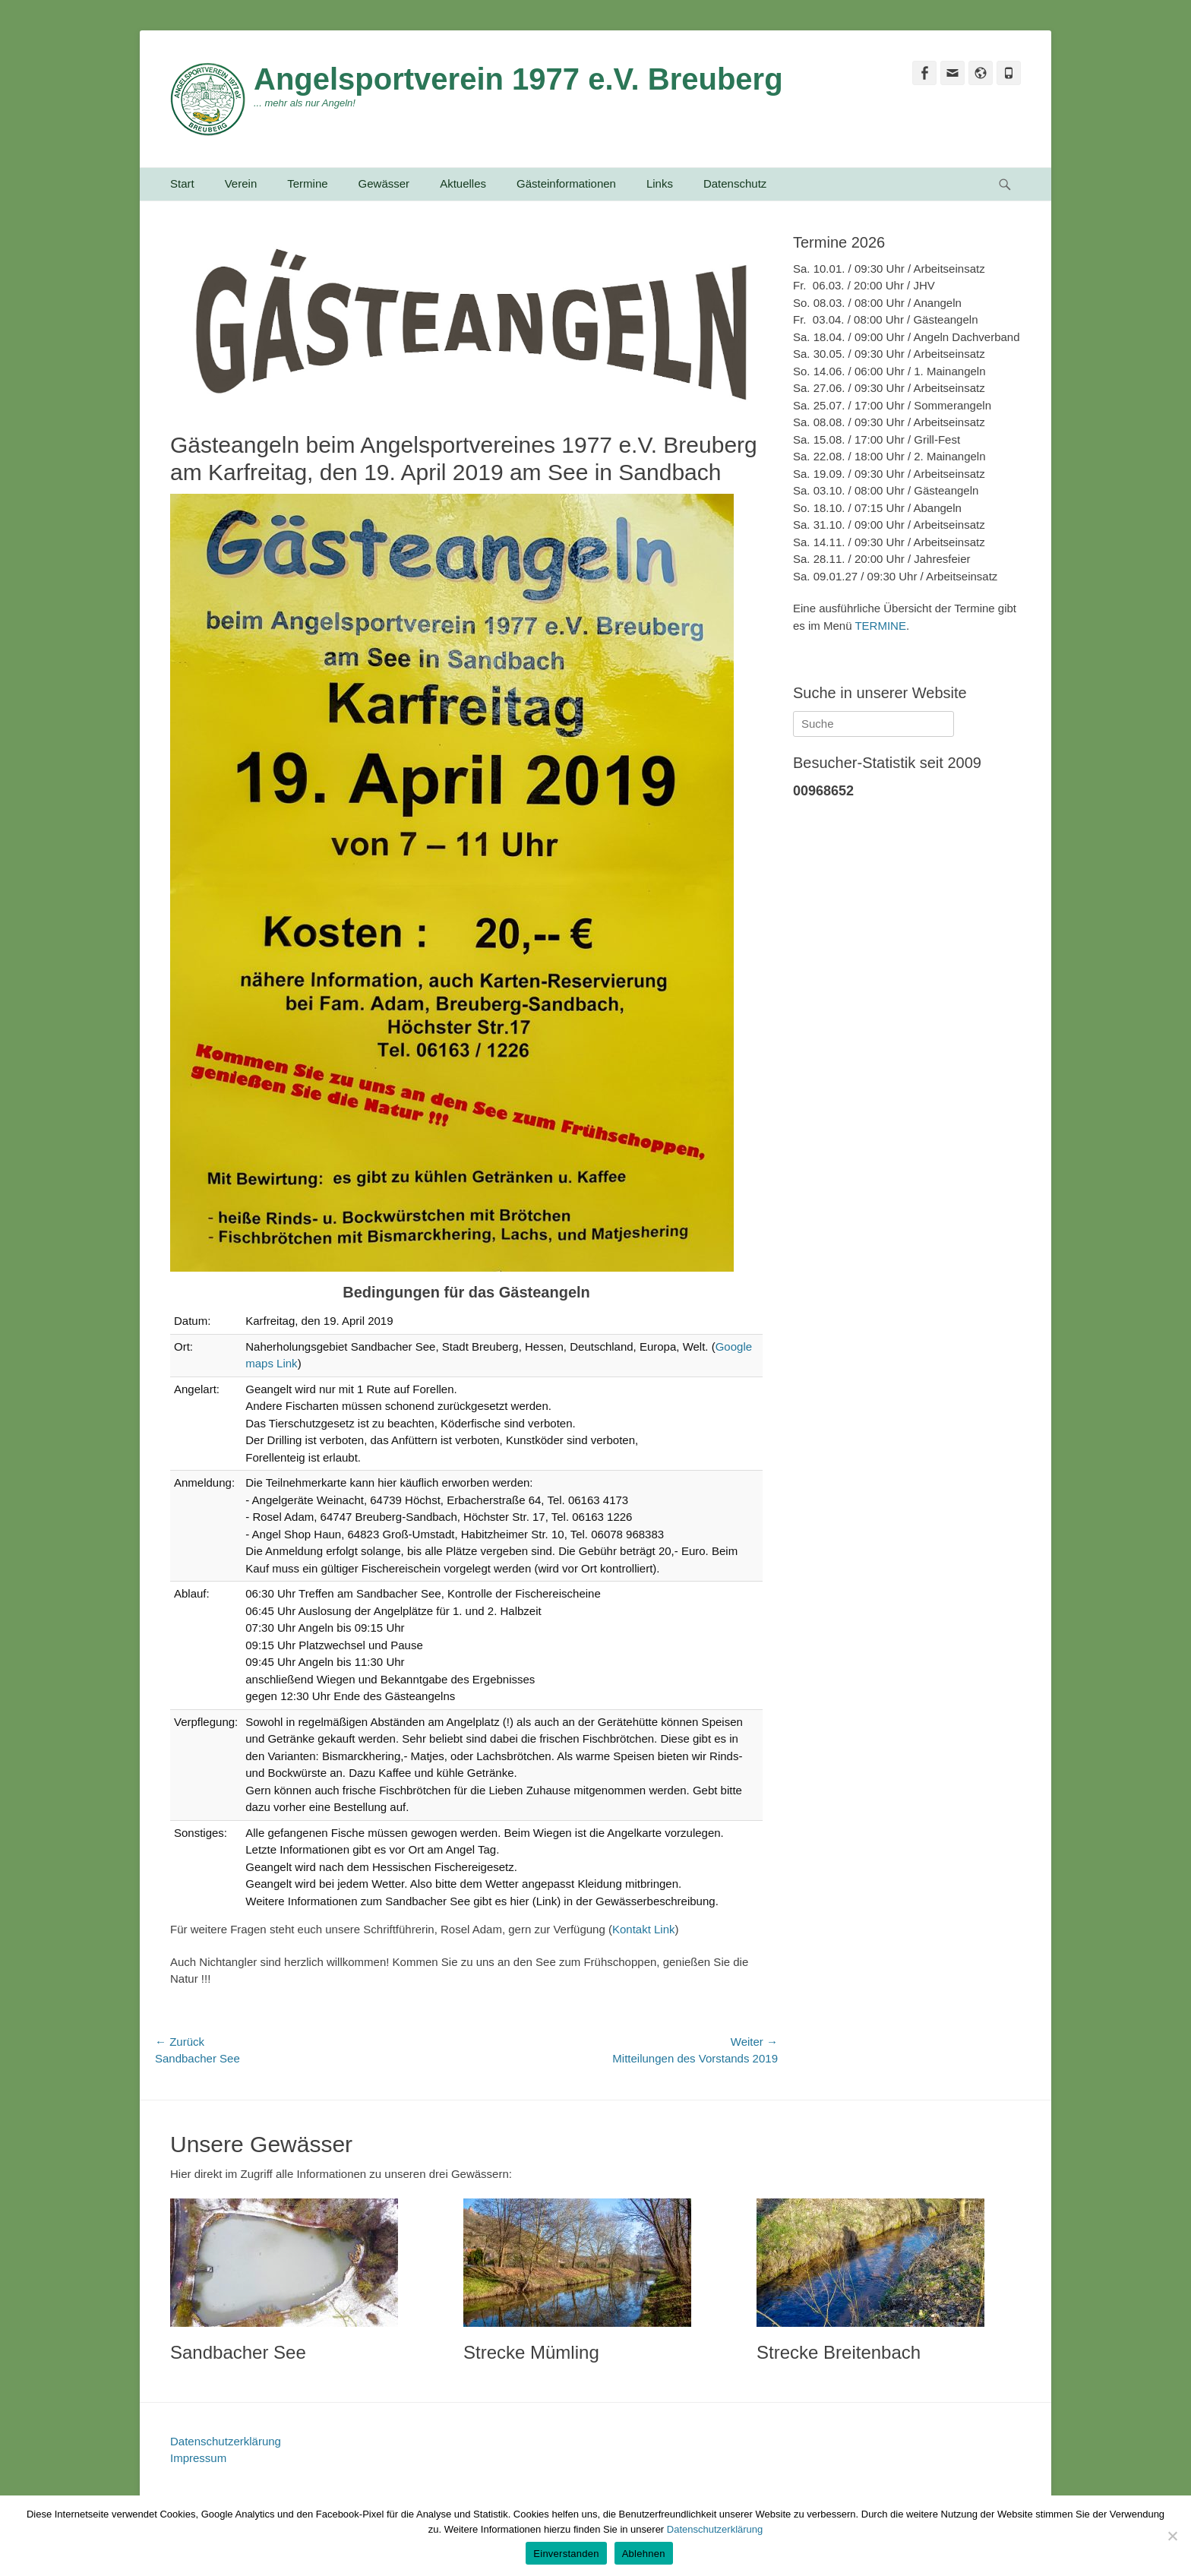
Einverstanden (566, 2553)
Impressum (198, 2457)
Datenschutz (734, 183)
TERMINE (880, 625)
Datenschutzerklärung (225, 2441)
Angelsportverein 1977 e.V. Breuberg (518, 79)
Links (659, 183)
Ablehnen (643, 2553)
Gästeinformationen (566, 183)
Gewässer (384, 183)
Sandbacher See (238, 2352)
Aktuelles (463, 183)
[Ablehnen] (1172, 2535)
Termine (307, 183)
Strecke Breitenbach (839, 2352)
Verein (241, 183)
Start (182, 183)
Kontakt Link (643, 1929)
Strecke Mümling (531, 2352)
